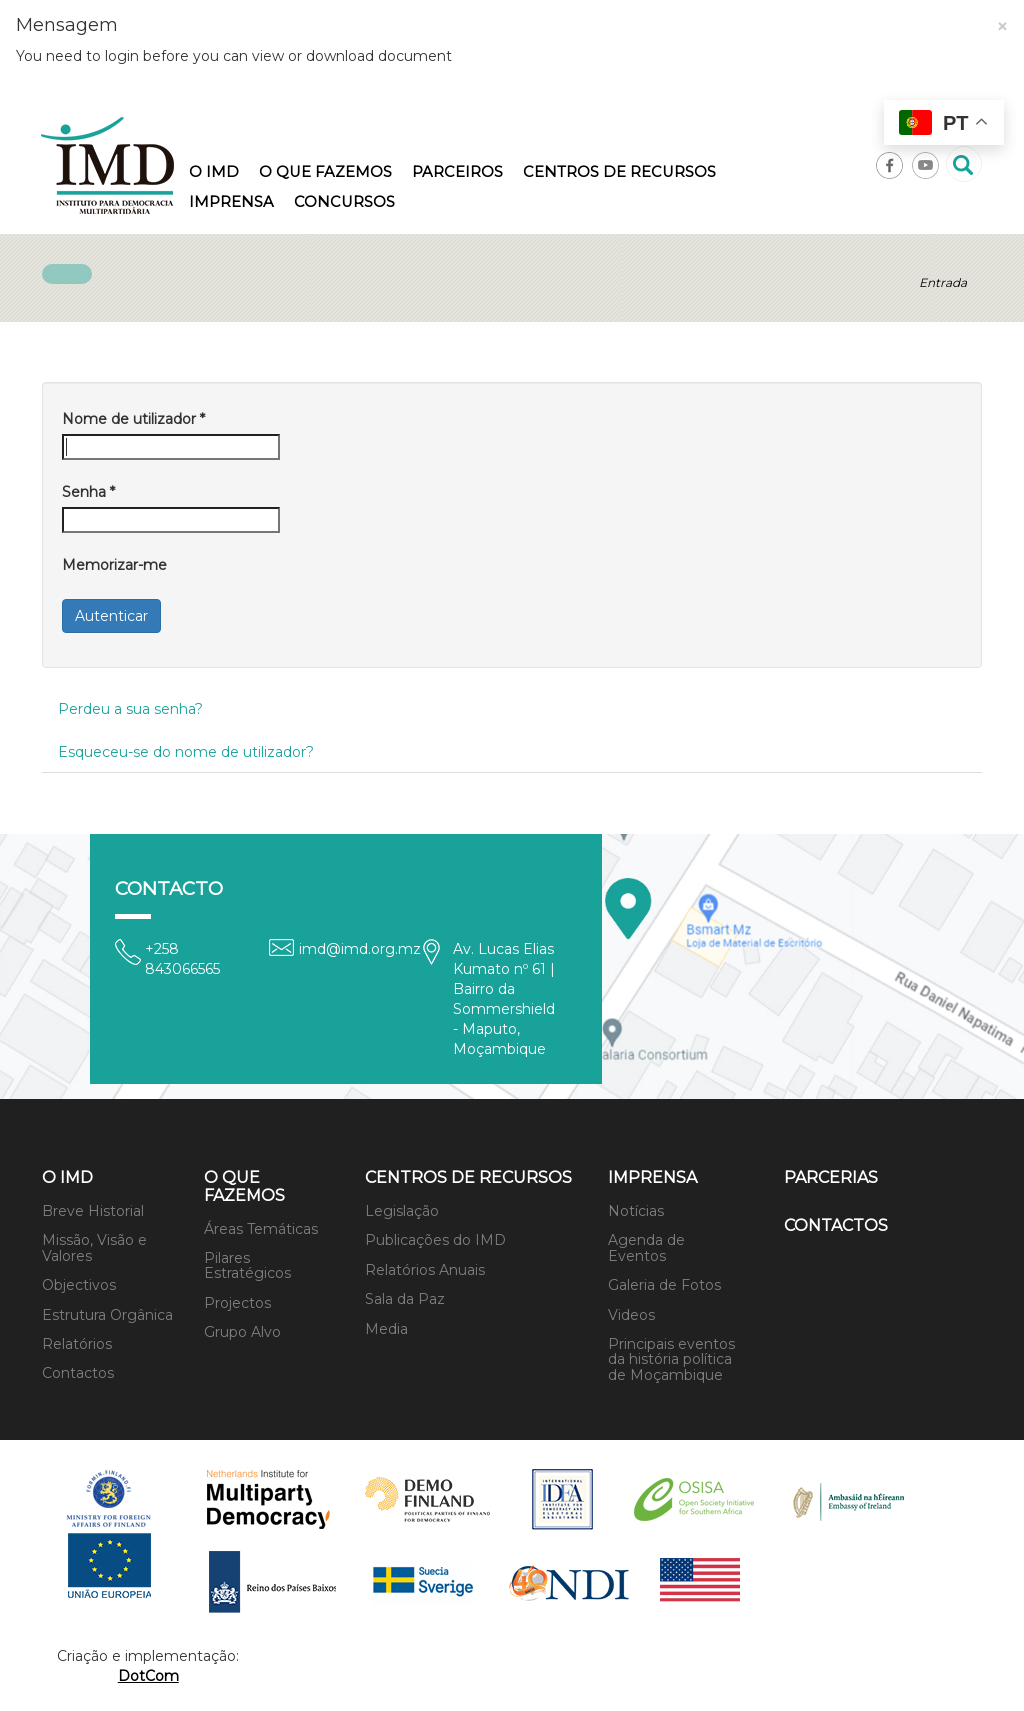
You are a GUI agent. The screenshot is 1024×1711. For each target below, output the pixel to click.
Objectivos (79, 1285)
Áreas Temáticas (261, 1229)
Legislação (402, 1211)
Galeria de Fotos (664, 1285)
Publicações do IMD (435, 1240)
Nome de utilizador (133, 419)
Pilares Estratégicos (247, 1265)
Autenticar (111, 616)
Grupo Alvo (242, 1332)
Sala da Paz (405, 1299)
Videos (631, 1315)
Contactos (78, 1373)
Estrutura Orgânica (107, 1315)
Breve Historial (93, 1211)
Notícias (636, 1211)
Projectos (237, 1303)
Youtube (925, 165)
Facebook (889, 165)
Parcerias (831, 1177)
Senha (88, 492)
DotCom (148, 1676)
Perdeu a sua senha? (130, 709)
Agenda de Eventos (646, 1247)
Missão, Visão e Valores (94, 1247)
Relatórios (77, 1344)
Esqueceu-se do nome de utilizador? (186, 752)
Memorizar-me (114, 565)
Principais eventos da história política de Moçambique (671, 1359)
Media (386, 1329)
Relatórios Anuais (425, 1270)
